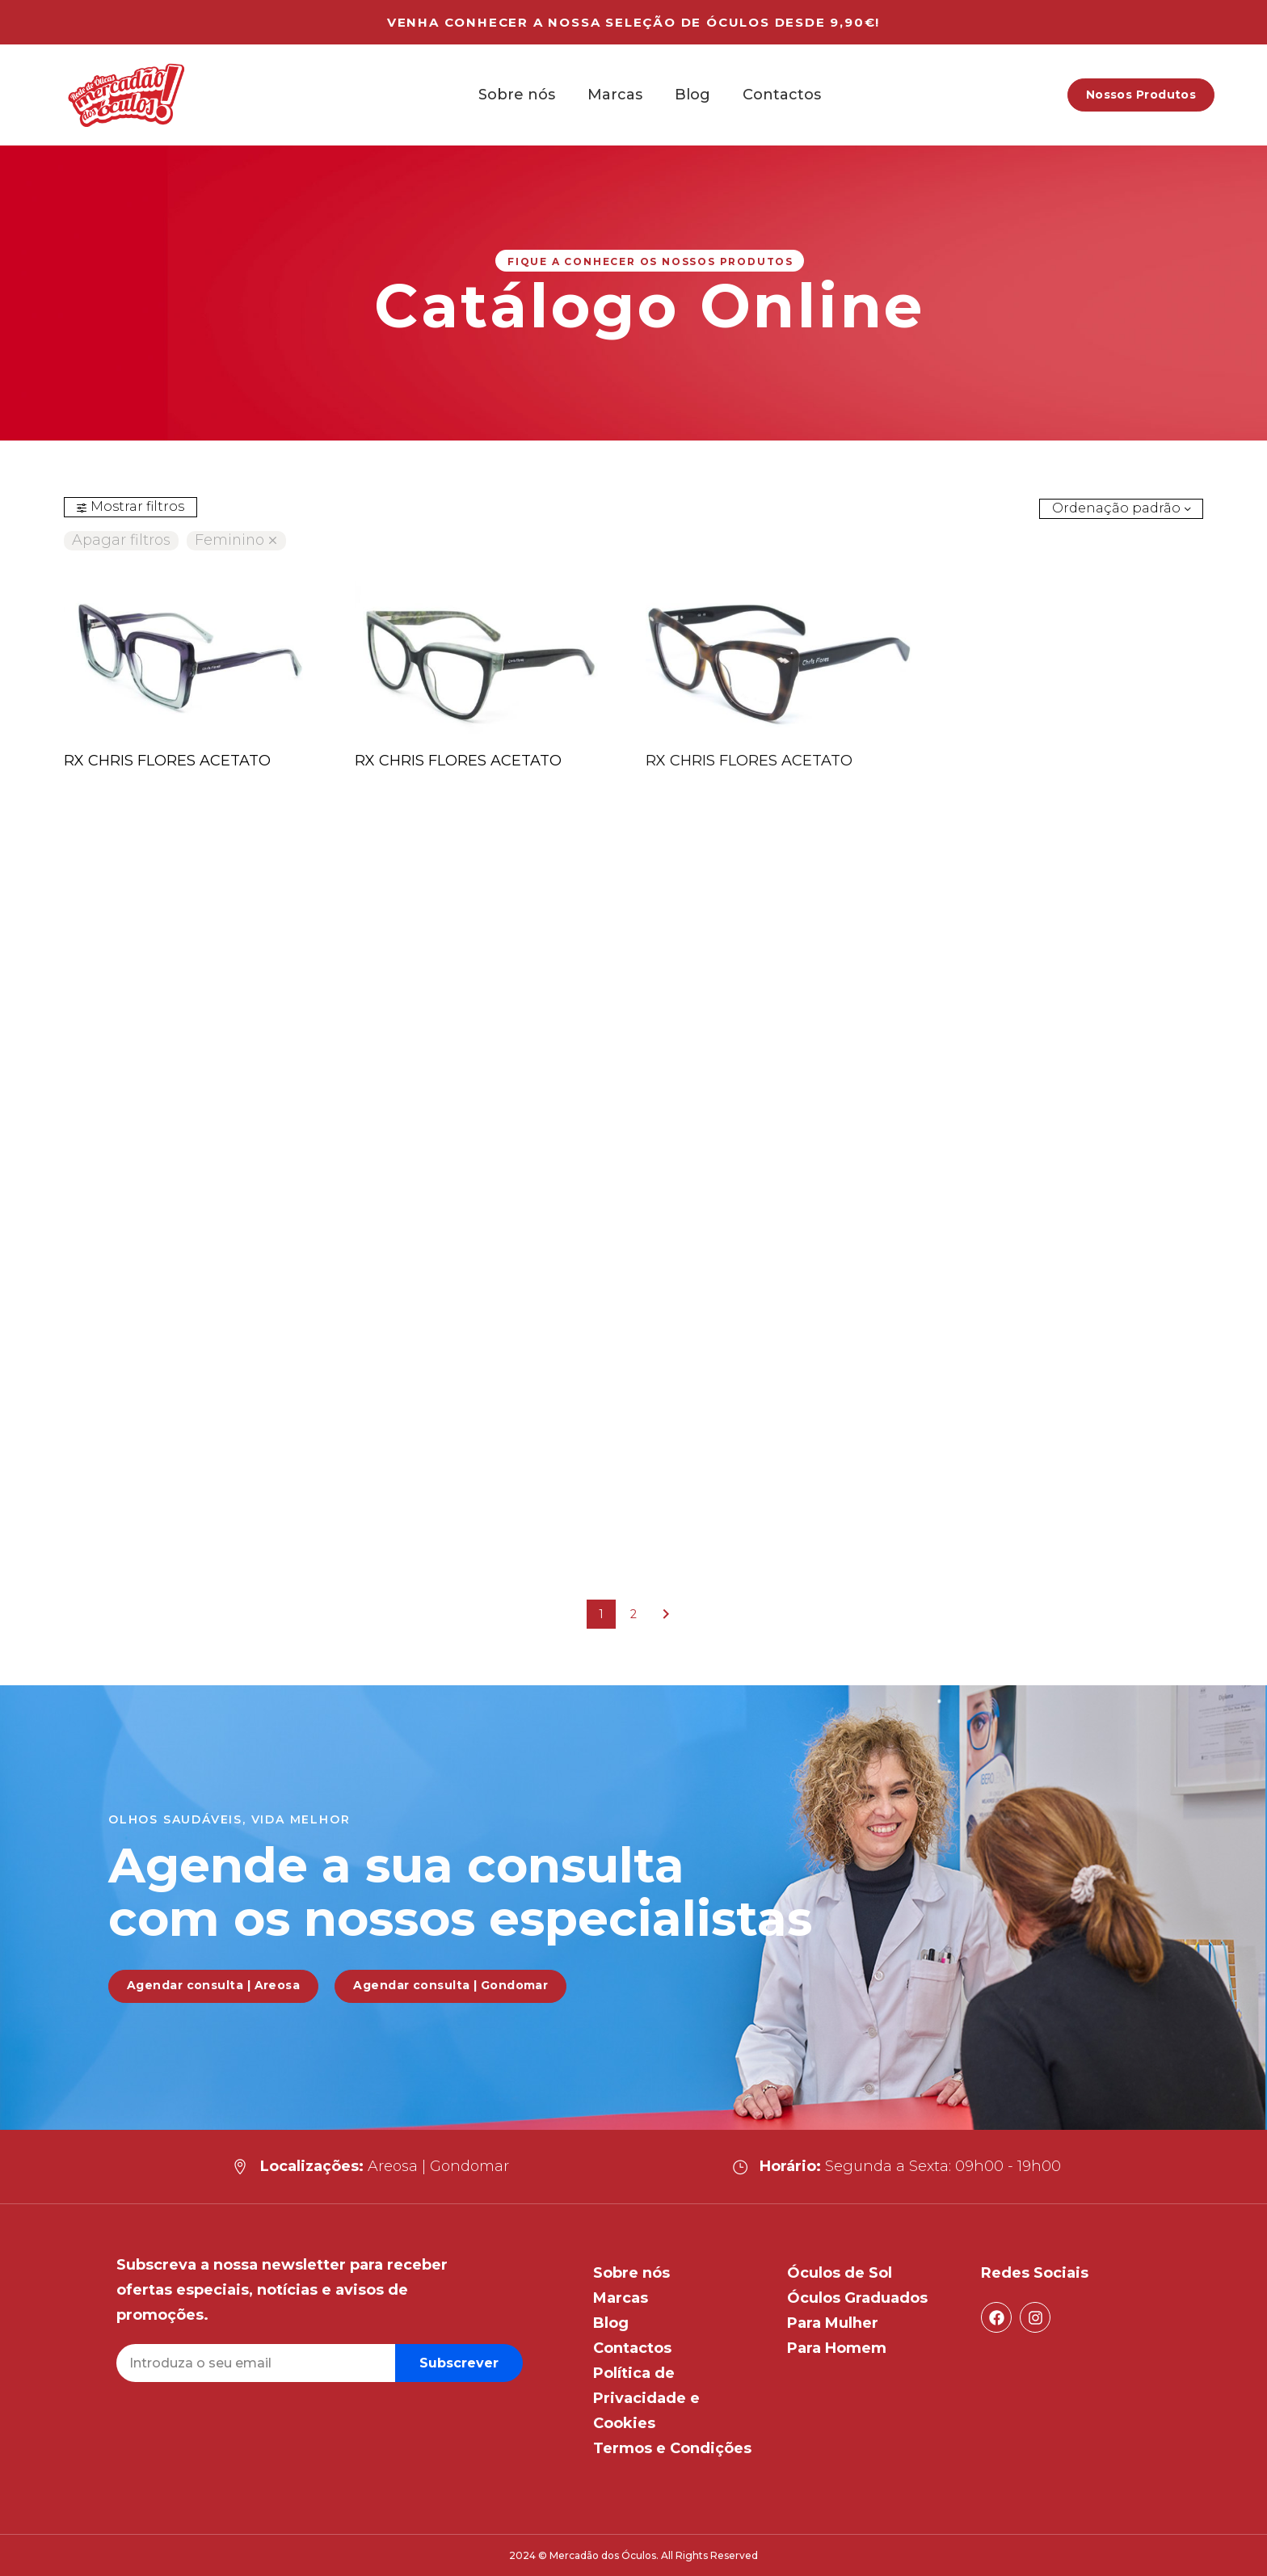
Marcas (614, 94)
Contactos (782, 94)
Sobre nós (516, 94)
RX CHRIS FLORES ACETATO (167, 760)
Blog (692, 94)
